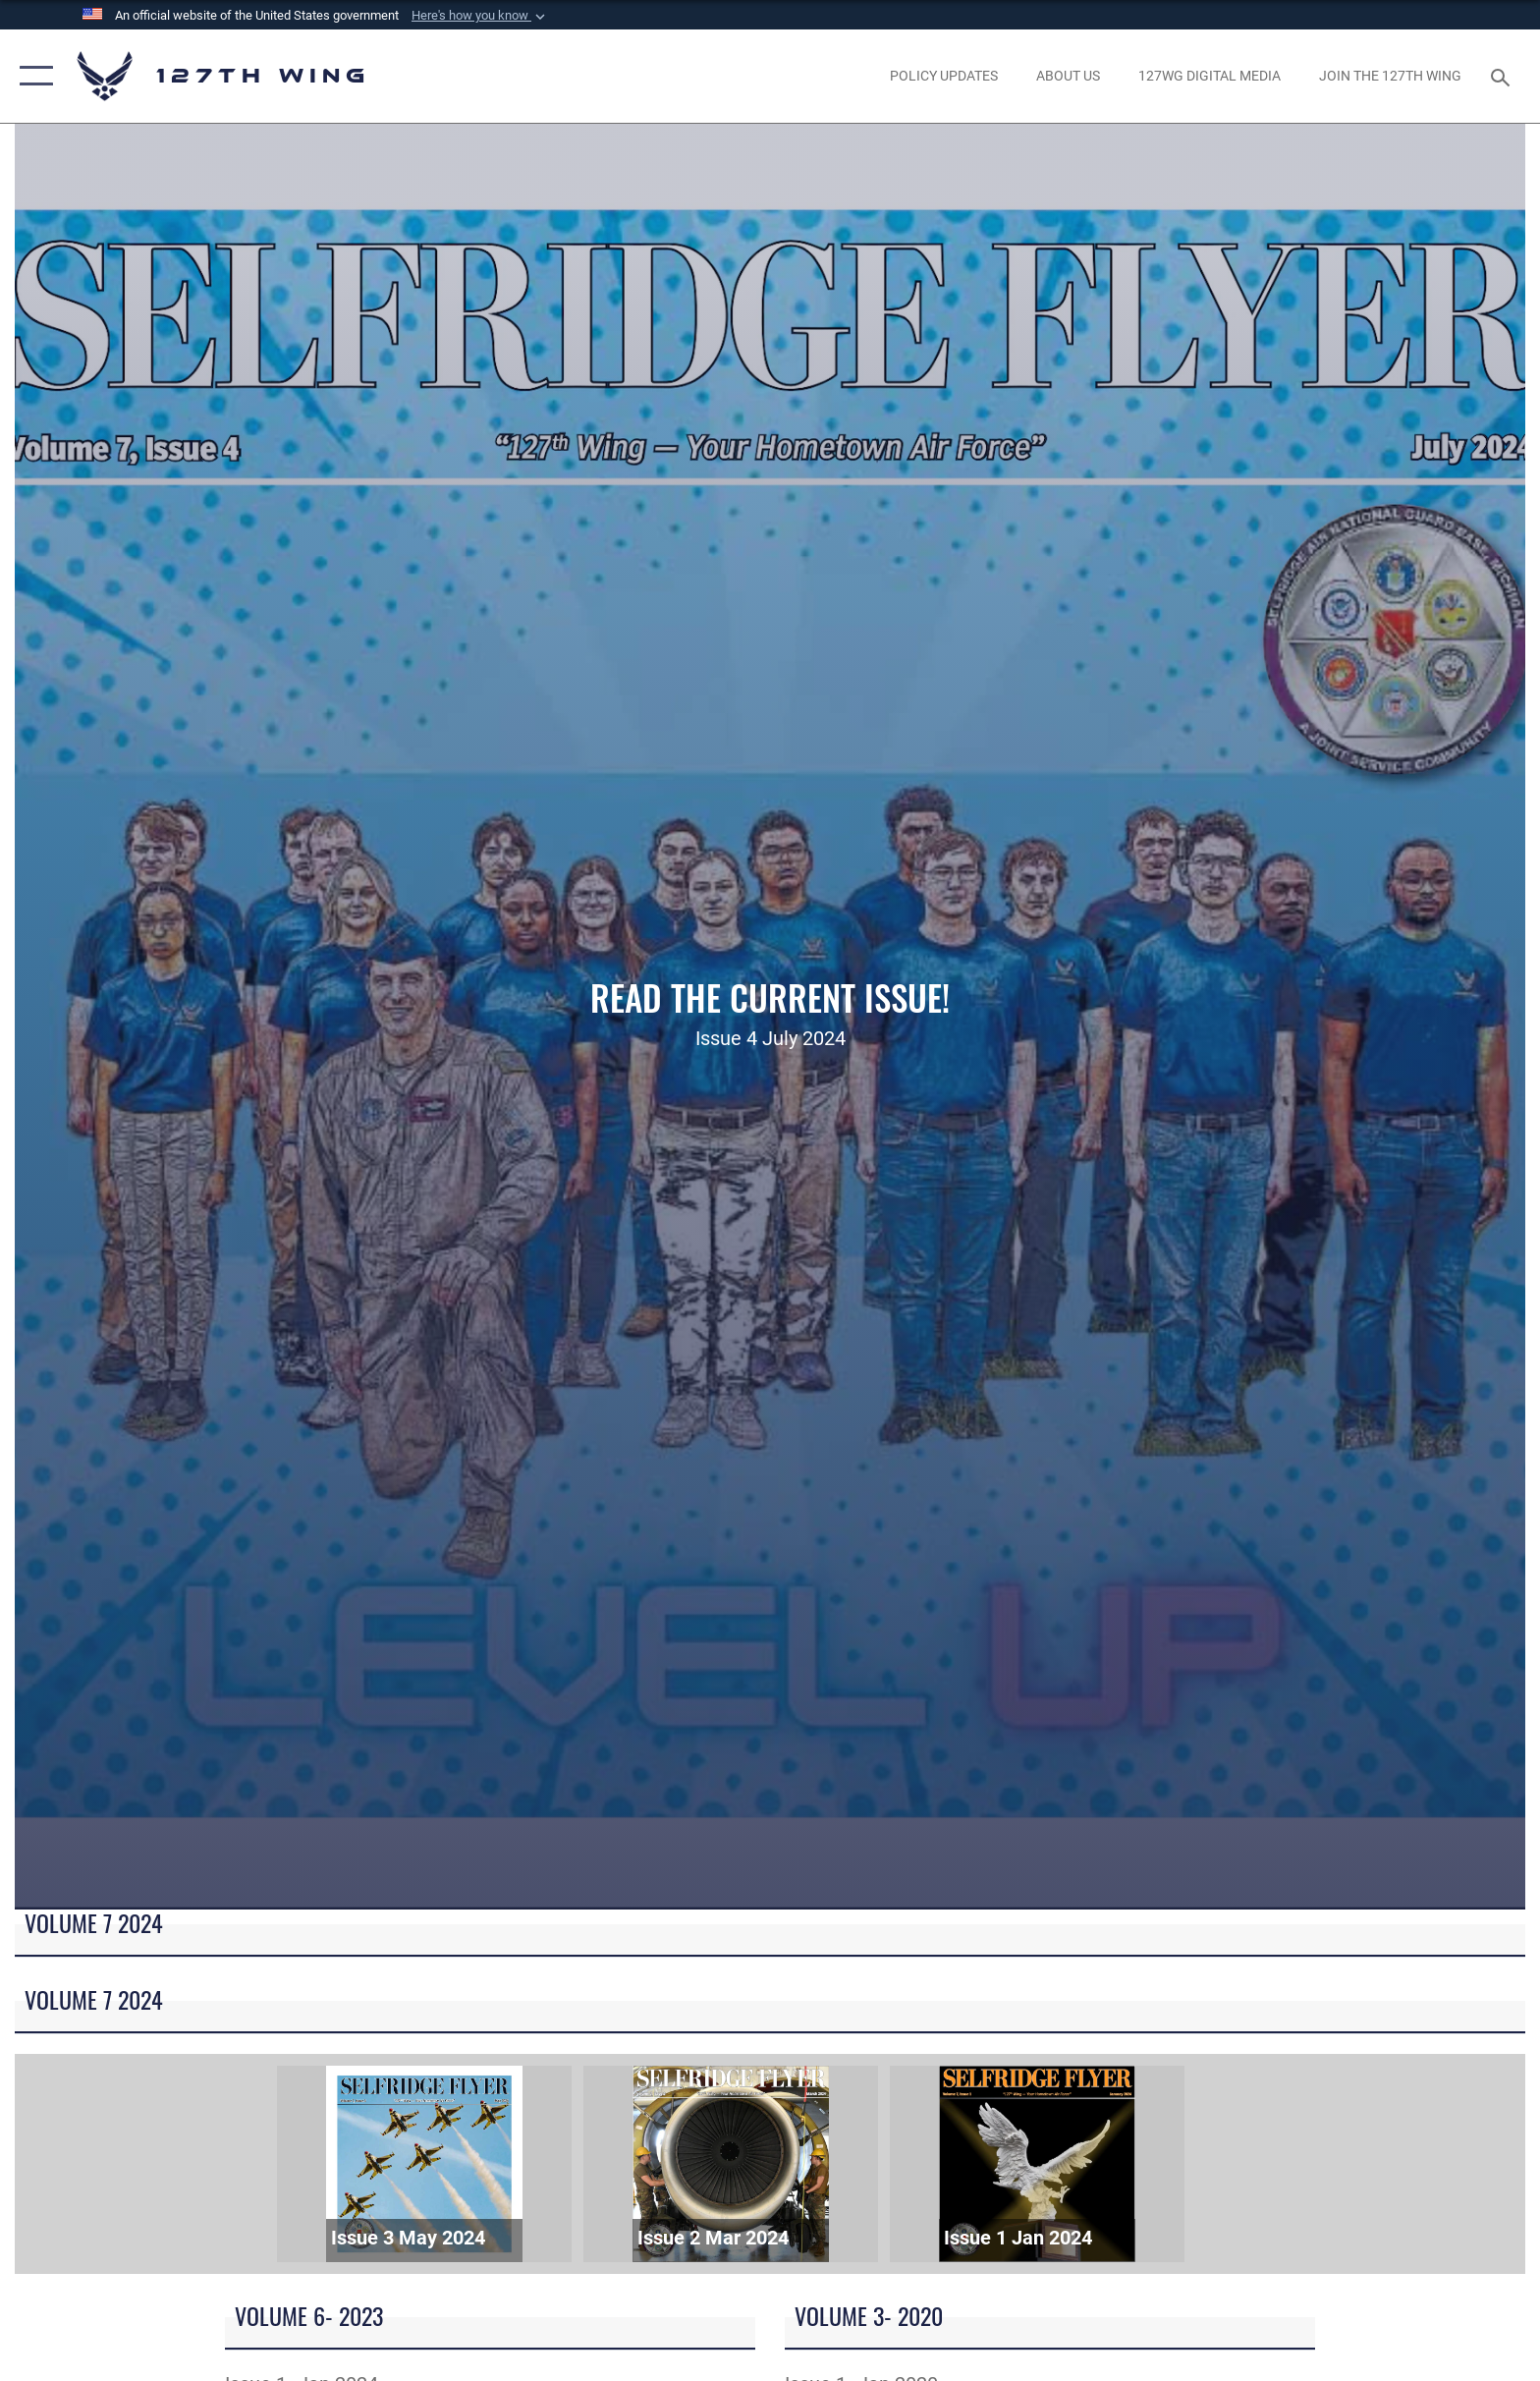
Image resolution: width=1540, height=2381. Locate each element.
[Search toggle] (1503, 76)
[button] (480, 16)
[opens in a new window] (943, 75)
